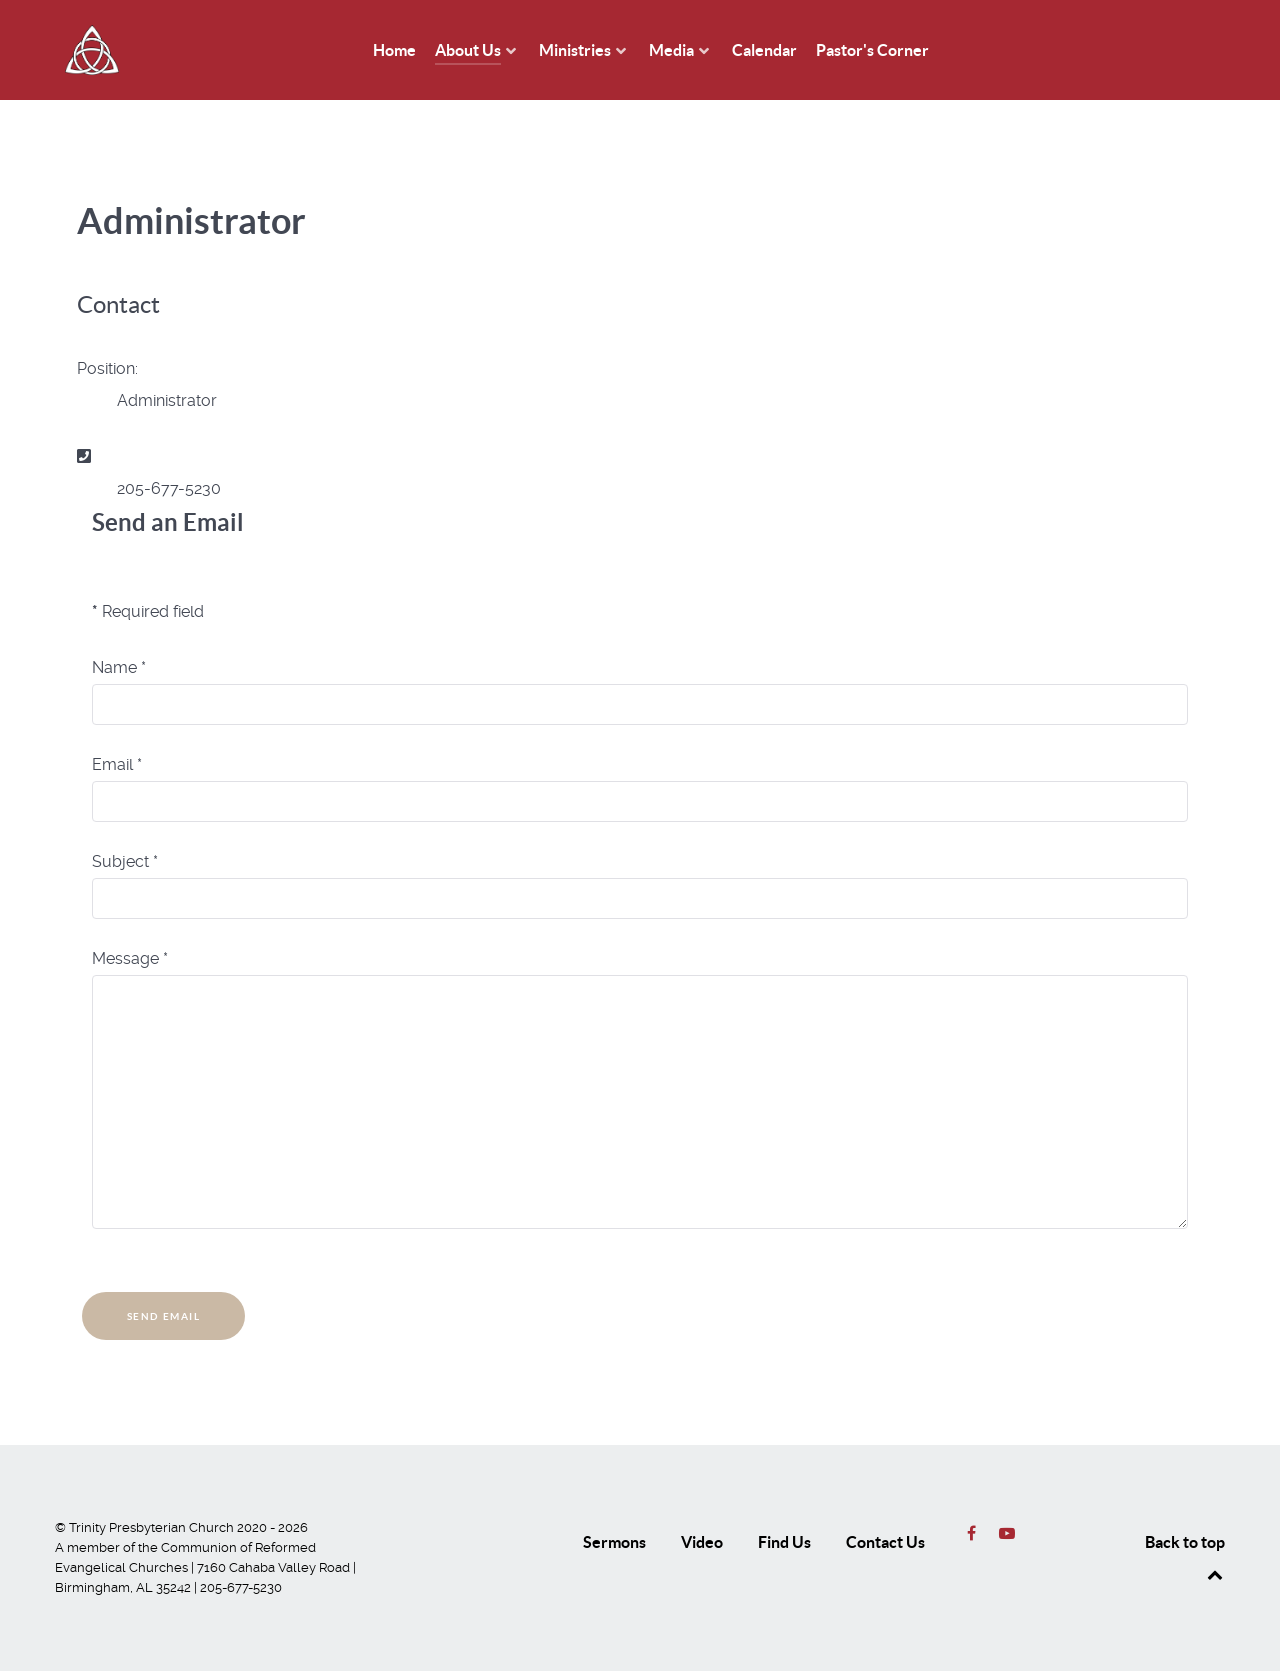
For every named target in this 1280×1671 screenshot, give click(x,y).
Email (117, 764)
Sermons (614, 1542)
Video (702, 1542)
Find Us (784, 1542)
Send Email (164, 1316)
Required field (148, 611)
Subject (125, 861)
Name (119, 667)
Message (130, 958)
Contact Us (885, 1542)
